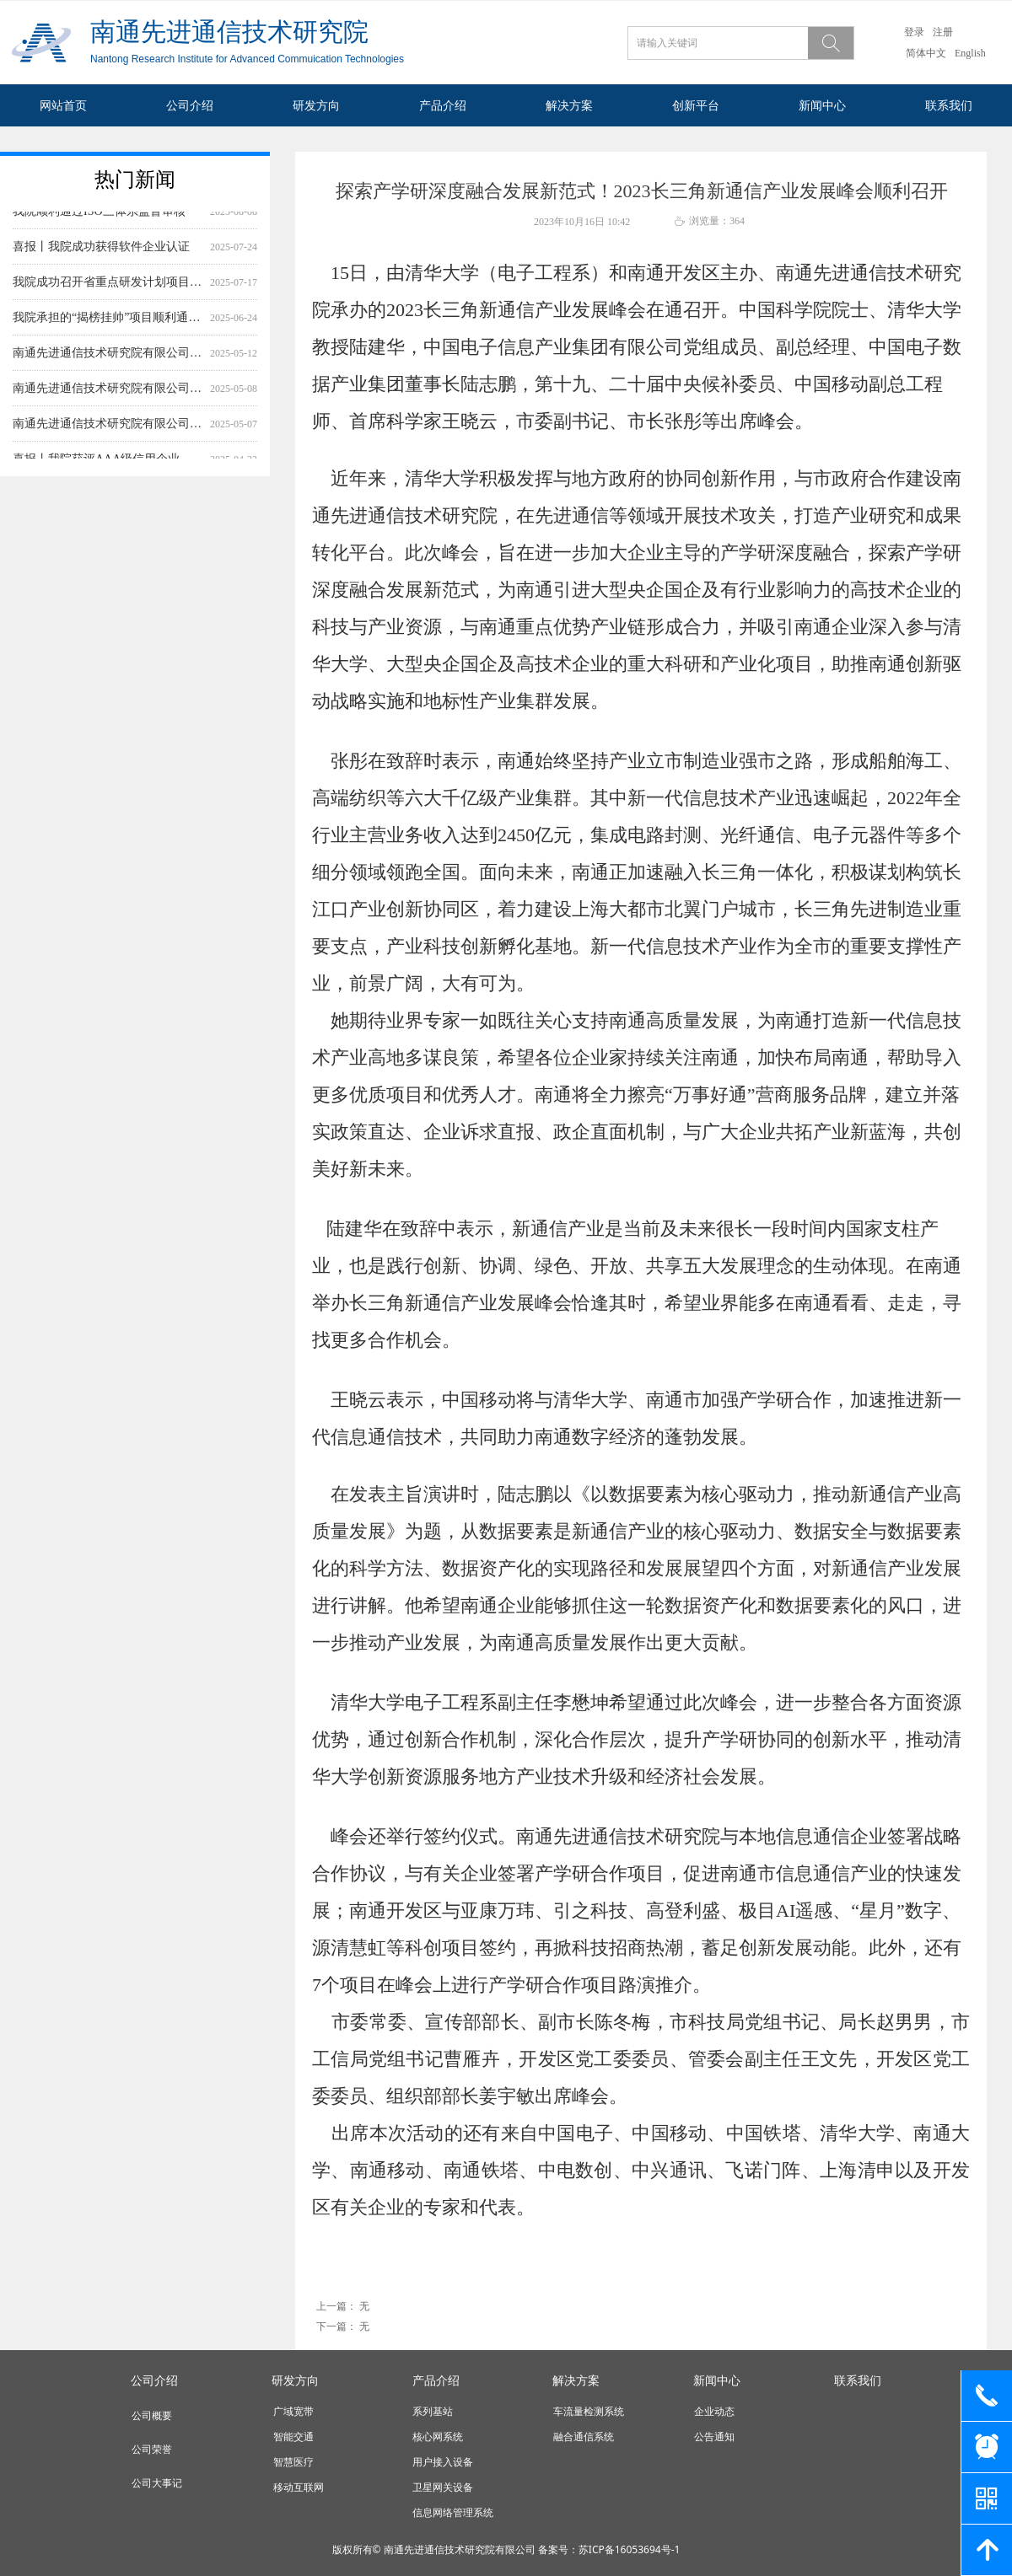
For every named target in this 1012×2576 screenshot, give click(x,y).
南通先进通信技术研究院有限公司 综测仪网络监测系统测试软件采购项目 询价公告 (108, 358)
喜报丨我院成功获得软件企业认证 (101, 251)
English (970, 53)
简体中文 (926, 53)
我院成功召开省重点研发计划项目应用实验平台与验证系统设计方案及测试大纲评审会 (108, 287)
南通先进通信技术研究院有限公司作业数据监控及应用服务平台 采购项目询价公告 (108, 428)
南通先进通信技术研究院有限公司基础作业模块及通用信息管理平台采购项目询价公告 (108, 393)
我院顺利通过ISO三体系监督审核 (99, 216)
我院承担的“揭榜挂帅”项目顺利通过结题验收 (108, 322)
